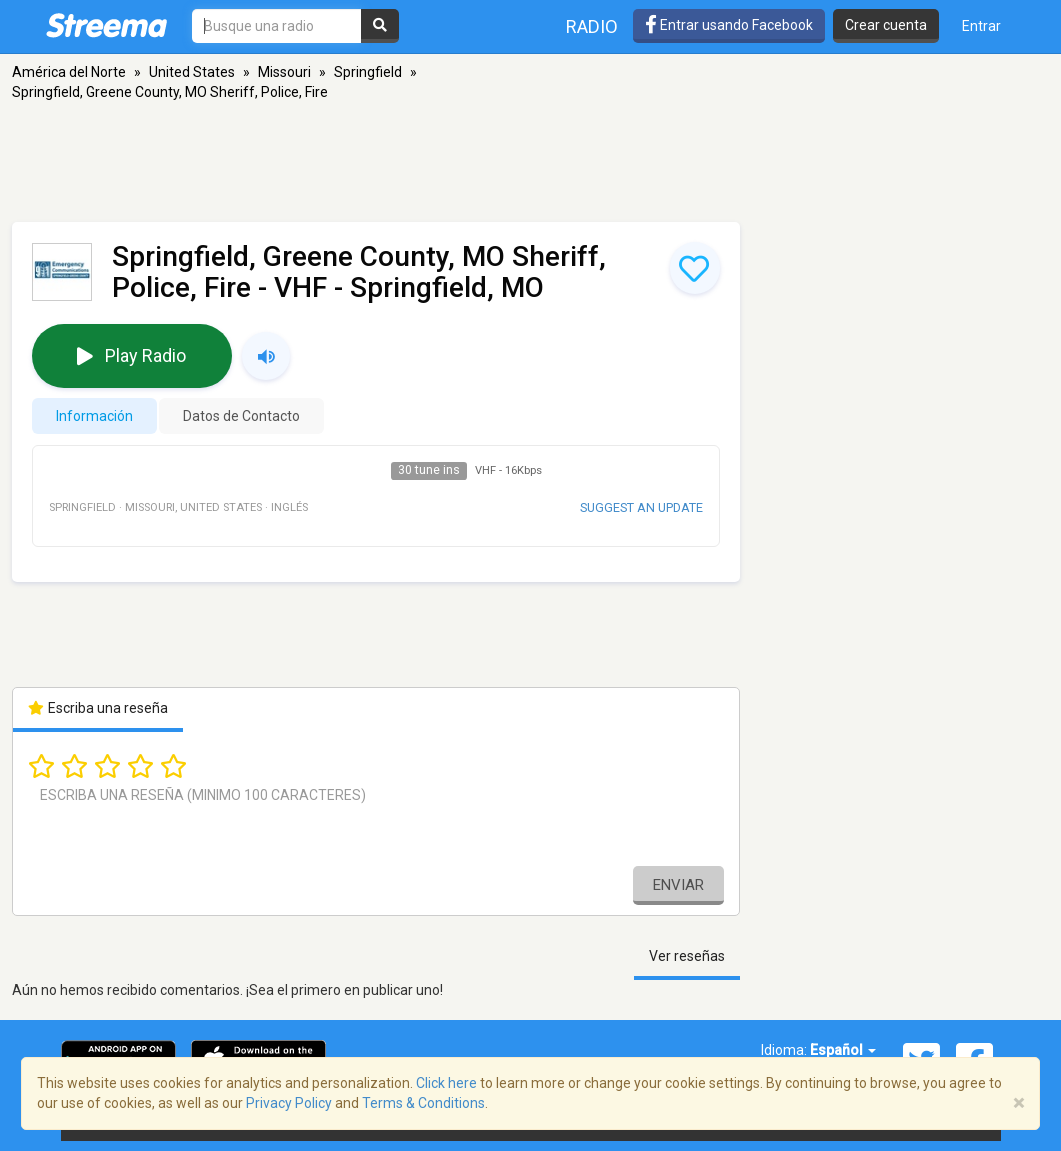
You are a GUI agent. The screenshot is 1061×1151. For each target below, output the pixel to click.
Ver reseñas (687, 956)
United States (192, 72)
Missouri (284, 72)
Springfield (368, 72)
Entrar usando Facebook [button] (729, 25)
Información (94, 416)
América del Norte (69, 72)
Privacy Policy (289, 1103)
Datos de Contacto (241, 416)
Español (843, 1050)
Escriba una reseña (98, 708)
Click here (446, 1083)
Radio (592, 26)
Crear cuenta (886, 25)
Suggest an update (641, 507)
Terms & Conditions (423, 1103)
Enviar (678, 885)
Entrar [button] (981, 26)
